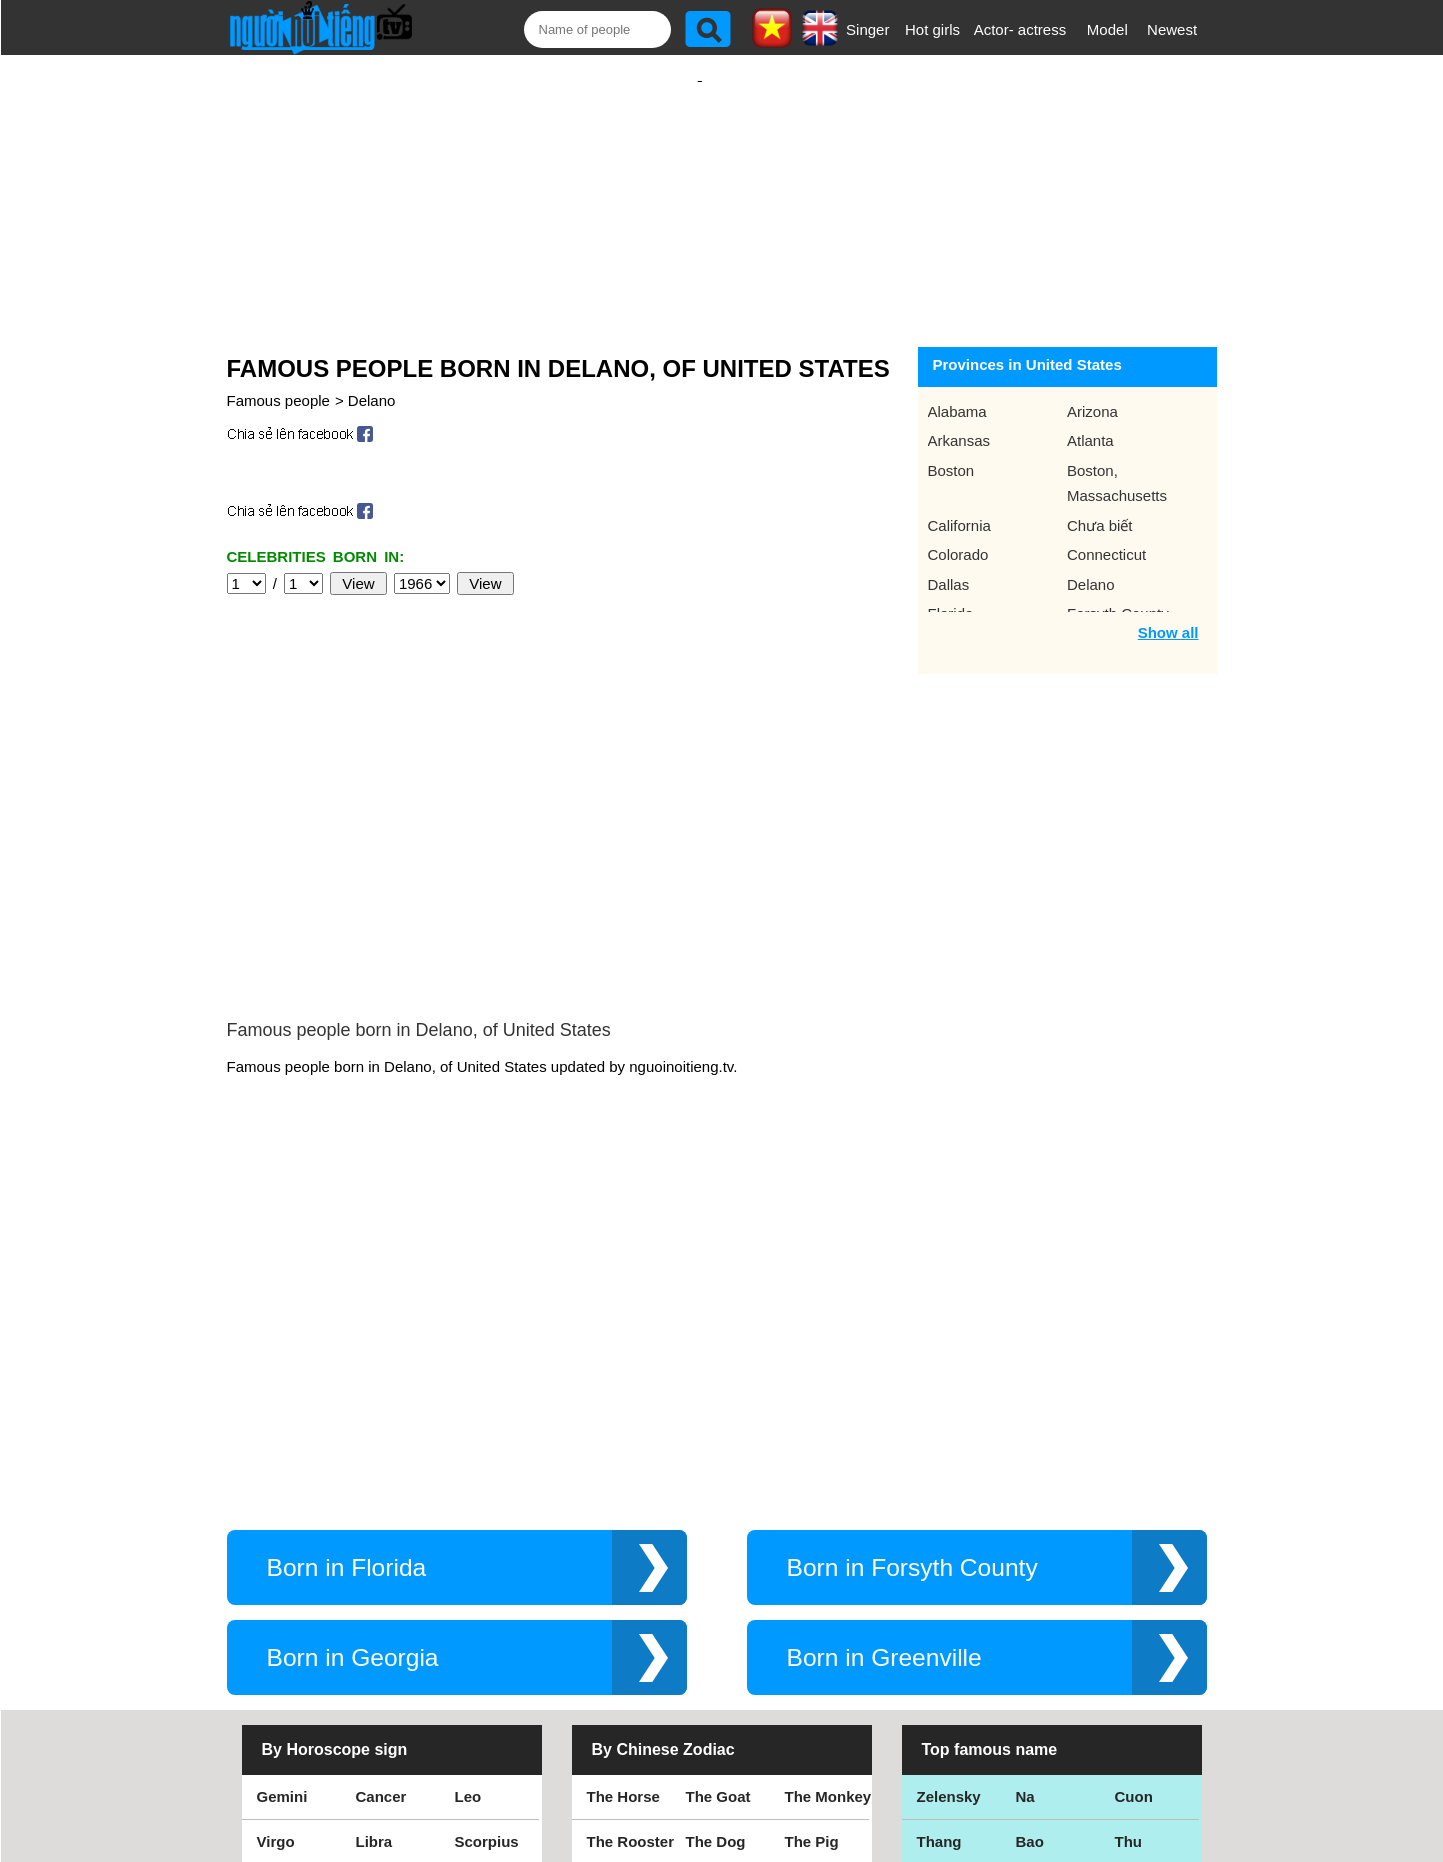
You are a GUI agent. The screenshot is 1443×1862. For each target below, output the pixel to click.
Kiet (931, 1648)
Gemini (282, 1513)
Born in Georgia (353, 1374)
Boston (951, 450)
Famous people (278, 380)
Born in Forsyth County (912, 1284)
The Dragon (727, 1648)
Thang (939, 1558)
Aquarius (487, 1603)
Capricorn (391, 1603)
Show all (1168, 612)
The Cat (614, 1648)
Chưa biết (1100, 505)
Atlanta (1090, 420)
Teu (1029, 1603)
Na (1025, 1513)
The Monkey (828, 1513)
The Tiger (818, 1603)
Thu (1129, 1558)
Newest (1172, 29)
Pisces (281, 1648)
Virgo (276, 1558)
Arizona (1092, 391)
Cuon (1134, 1513)
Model (1107, 29)
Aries (375, 1648)
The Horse (623, 1513)
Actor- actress (1020, 29)
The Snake (822, 1648)
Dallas (949, 564)
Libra (374, 1558)
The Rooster (631, 1558)
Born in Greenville (884, 1374)
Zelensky (949, 1513)
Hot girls (932, 29)
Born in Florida (347, 1284)
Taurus (479, 1648)
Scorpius (487, 1558)
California (959, 505)
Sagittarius (296, 1603)
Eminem (946, 1603)
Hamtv (1039, 1648)
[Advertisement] (700, 187)
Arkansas (959, 420)
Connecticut (1106, 534)
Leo (468, 1513)
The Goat (718, 1513)
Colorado (958, 534)
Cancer (381, 1513)
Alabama (957, 391)
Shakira (1142, 1648)
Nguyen (1142, 1603)
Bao (1030, 1558)
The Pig (812, 1558)
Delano (372, 380)
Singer (867, 29)
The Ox (711, 1603)
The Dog (716, 1558)
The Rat (614, 1603)
